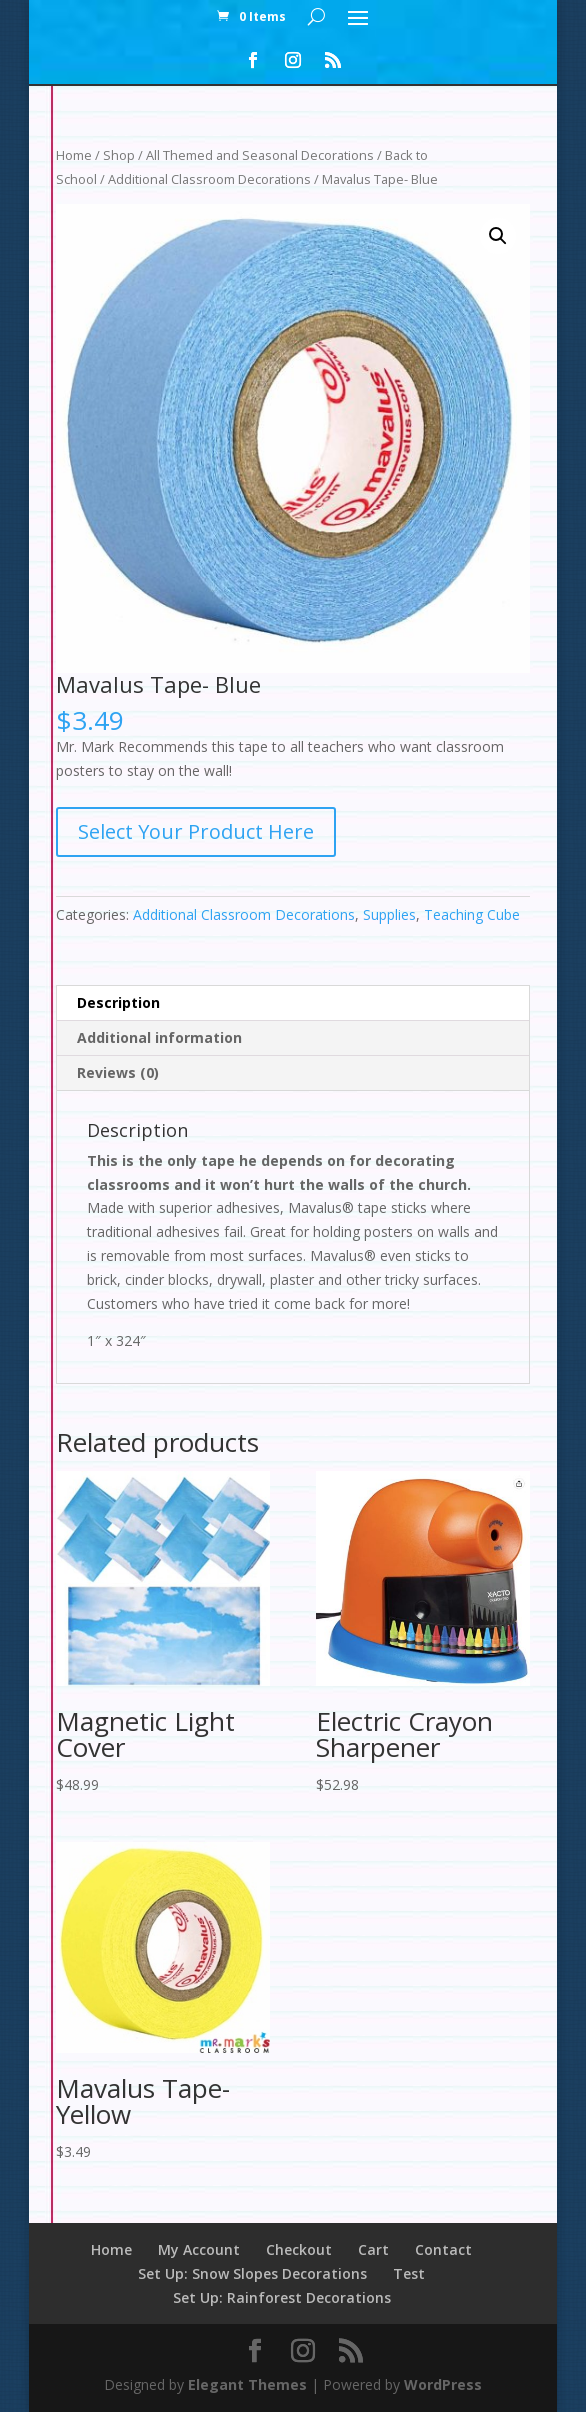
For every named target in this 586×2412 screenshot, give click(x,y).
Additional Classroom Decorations (209, 179)
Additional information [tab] (159, 1037)
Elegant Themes (247, 2384)
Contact (443, 2249)
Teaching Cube (472, 914)
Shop (119, 155)
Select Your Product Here (196, 831)
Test (409, 2273)
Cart (373, 2249)
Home (74, 155)
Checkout (299, 2249)
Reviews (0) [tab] (118, 1072)
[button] (498, 236)
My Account (199, 2249)
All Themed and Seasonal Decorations (260, 155)
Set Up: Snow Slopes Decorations (252, 2273)
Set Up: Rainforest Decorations (282, 2297)
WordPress (443, 2384)
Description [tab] (118, 1002)
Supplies (389, 914)
